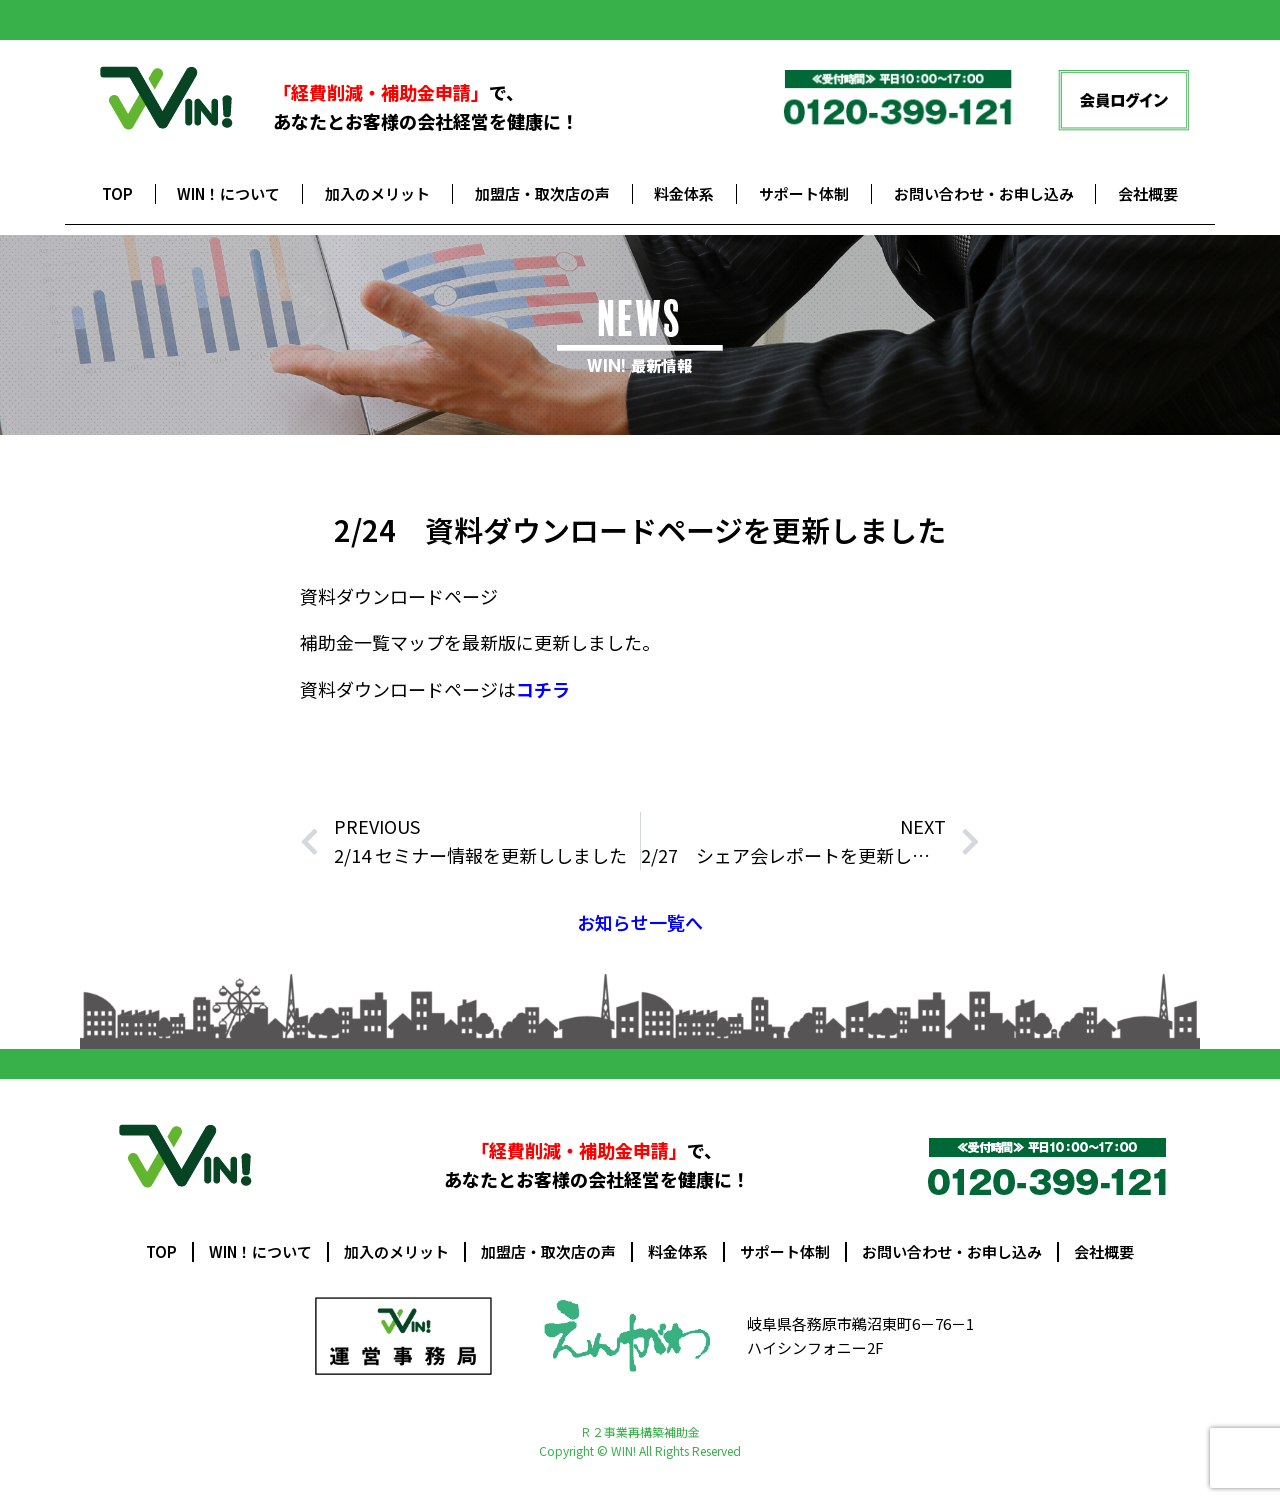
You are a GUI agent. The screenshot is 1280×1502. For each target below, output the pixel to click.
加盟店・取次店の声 (542, 194)
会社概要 (1148, 194)
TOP (117, 194)
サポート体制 (804, 194)
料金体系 (684, 194)
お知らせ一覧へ (640, 922)
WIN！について (228, 194)
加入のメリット (377, 194)
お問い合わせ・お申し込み (984, 194)
